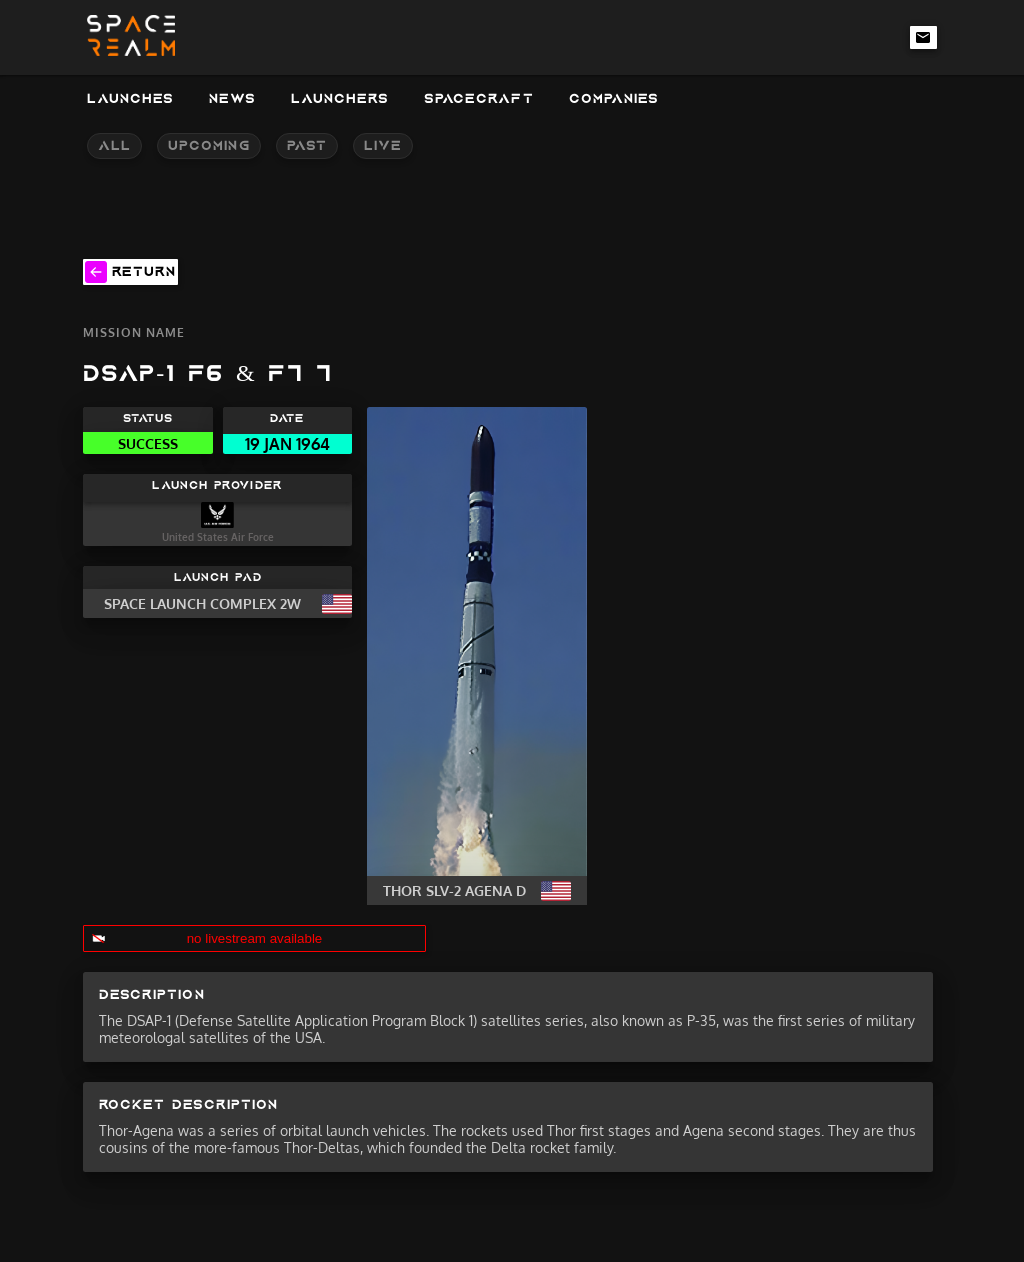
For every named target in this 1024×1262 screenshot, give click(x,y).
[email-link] (924, 37)
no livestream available (255, 938)
